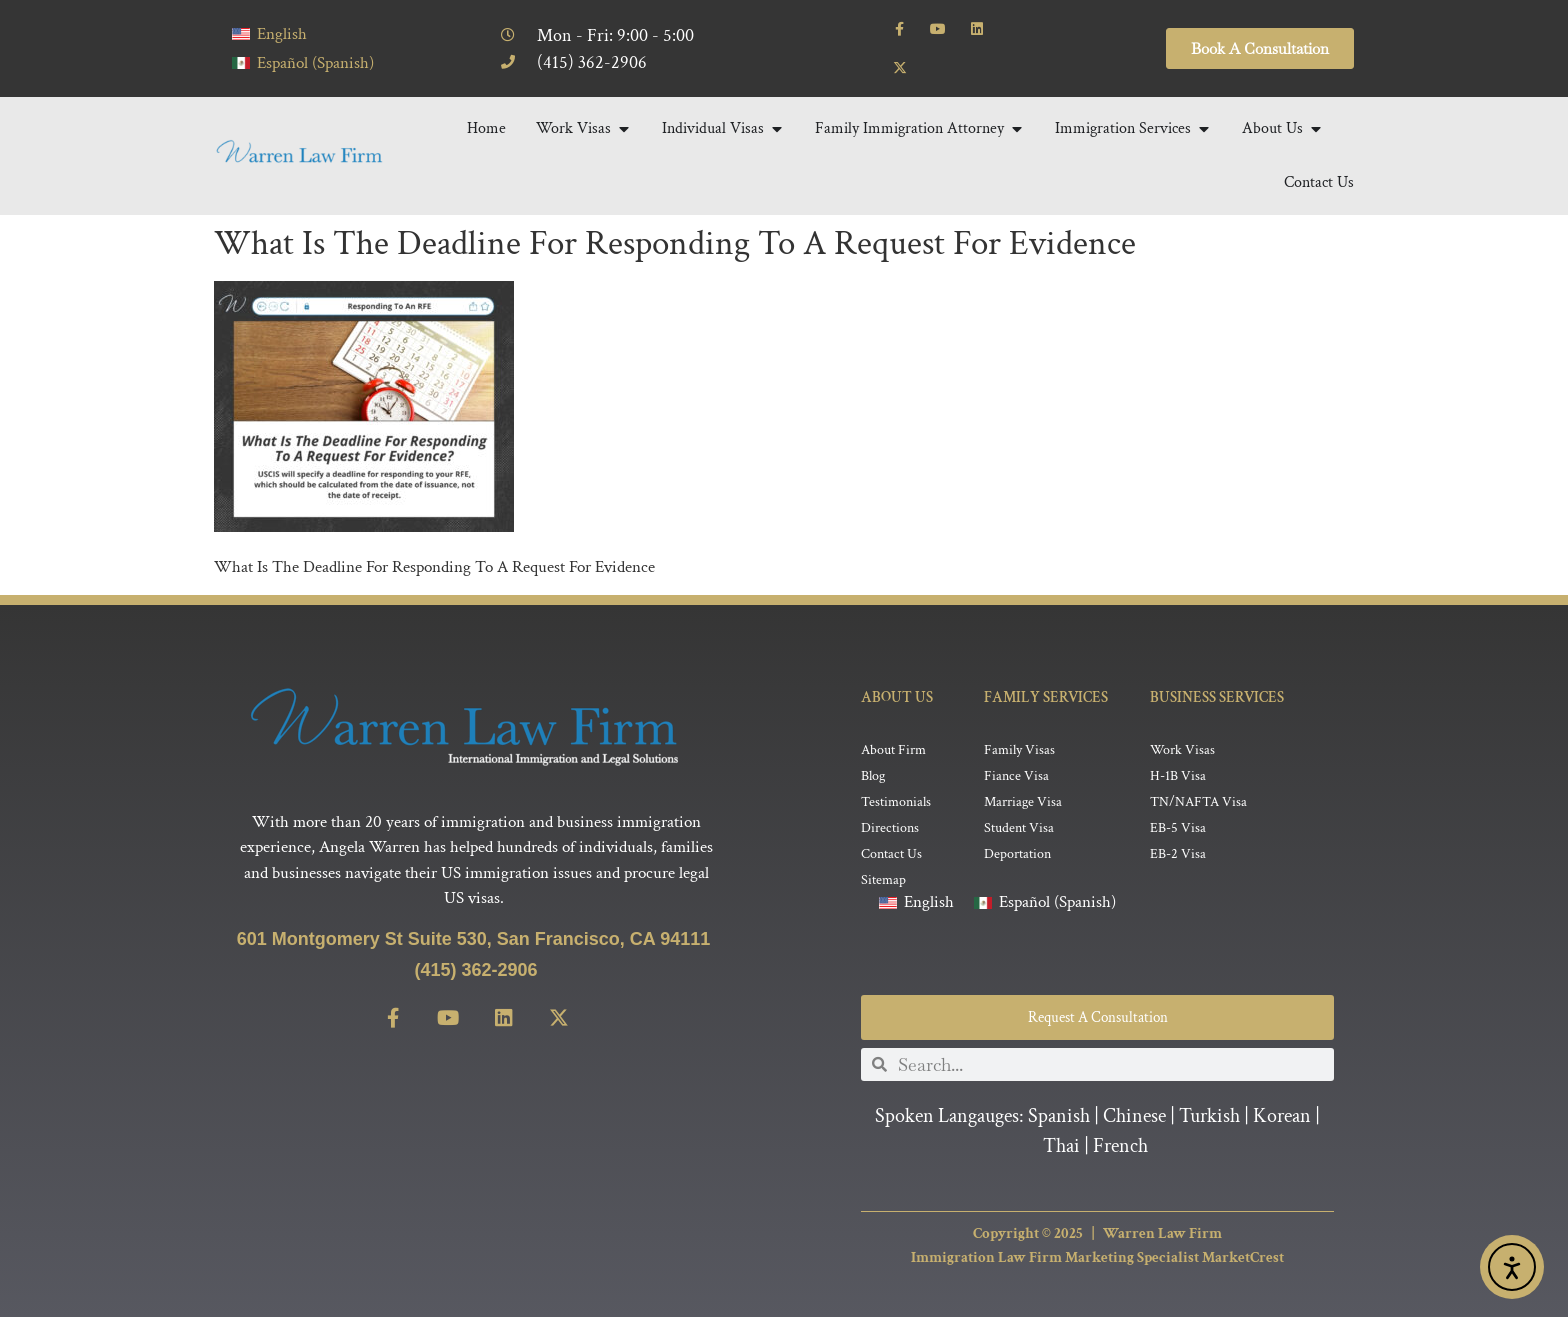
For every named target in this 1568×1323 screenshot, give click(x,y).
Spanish (1059, 1122)
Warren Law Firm (1162, 1238)
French (1120, 1152)
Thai (1061, 1152)
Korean (1282, 1122)
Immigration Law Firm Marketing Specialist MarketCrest (1097, 1263)
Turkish (1209, 1122)
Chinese (1134, 1122)
